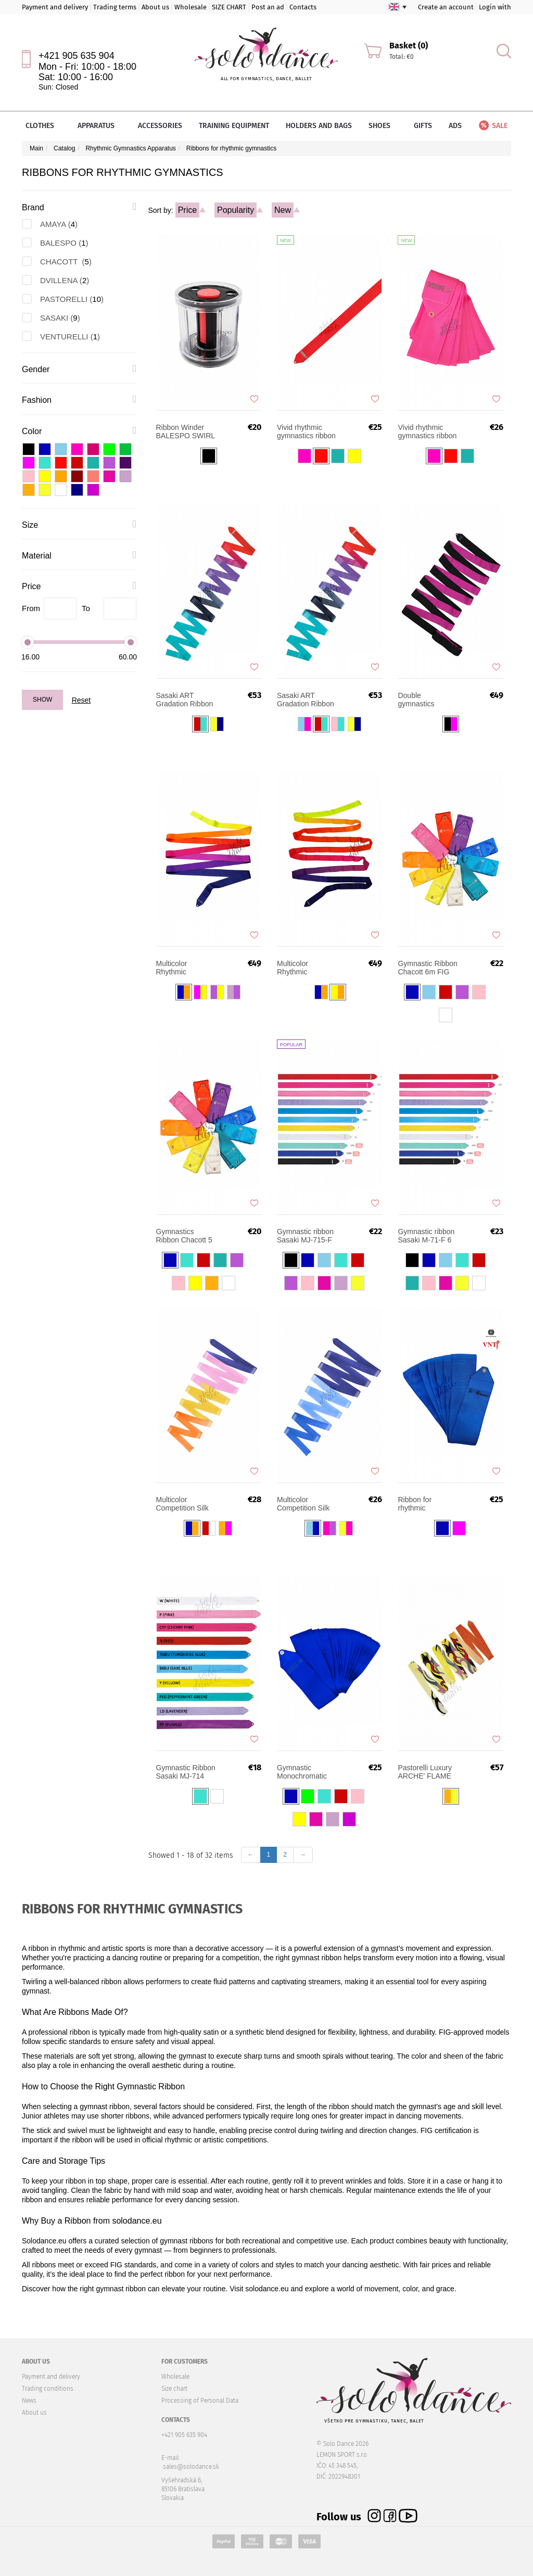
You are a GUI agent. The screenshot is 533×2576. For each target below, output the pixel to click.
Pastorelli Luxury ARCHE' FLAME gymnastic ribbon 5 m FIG (425, 1771)
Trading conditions (47, 2388)
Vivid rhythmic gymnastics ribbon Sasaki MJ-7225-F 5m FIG (306, 431)
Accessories (160, 125)
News (29, 2400)
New (282, 210)
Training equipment (234, 125)
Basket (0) (408, 45)
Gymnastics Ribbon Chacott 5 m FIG (184, 1235)
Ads (455, 125)
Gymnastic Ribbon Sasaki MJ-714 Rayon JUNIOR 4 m (185, 1771)
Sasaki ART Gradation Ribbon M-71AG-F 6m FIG (307, 699)
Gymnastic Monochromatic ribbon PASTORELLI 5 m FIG (306, 1771)
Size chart (174, 2388)
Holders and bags (319, 125)
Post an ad (267, 7)
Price (187, 210)
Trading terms (114, 7)
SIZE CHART (229, 7)
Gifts (423, 125)
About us (155, 7)
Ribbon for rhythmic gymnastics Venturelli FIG (420, 1503)
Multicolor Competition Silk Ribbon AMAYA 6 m (183, 1503)
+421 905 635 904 (77, 55)
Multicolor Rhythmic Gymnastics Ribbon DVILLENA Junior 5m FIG (307, 967)
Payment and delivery (55, 7)
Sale (492, 125)
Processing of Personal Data (199, 2400)
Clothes (43, 125)
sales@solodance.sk (191, 2466)
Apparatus (99, 125)
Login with (495, 7)
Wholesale (190, 7)
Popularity (235, 210)
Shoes (383, 125)
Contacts (302, 7)
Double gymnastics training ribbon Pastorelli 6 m (421, 699)
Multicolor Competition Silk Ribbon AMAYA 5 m (304, 1503)
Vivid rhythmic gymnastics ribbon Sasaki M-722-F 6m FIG (427, 431)
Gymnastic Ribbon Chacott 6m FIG (427, 967)
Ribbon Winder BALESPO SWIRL (185, 431)
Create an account (446, 7)
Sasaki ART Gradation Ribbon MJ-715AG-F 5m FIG (184, 699)
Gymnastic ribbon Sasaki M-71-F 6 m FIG (426, 1235)
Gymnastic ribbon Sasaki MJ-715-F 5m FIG (305, 1235)
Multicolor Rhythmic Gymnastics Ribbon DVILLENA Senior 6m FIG (186, 967)
